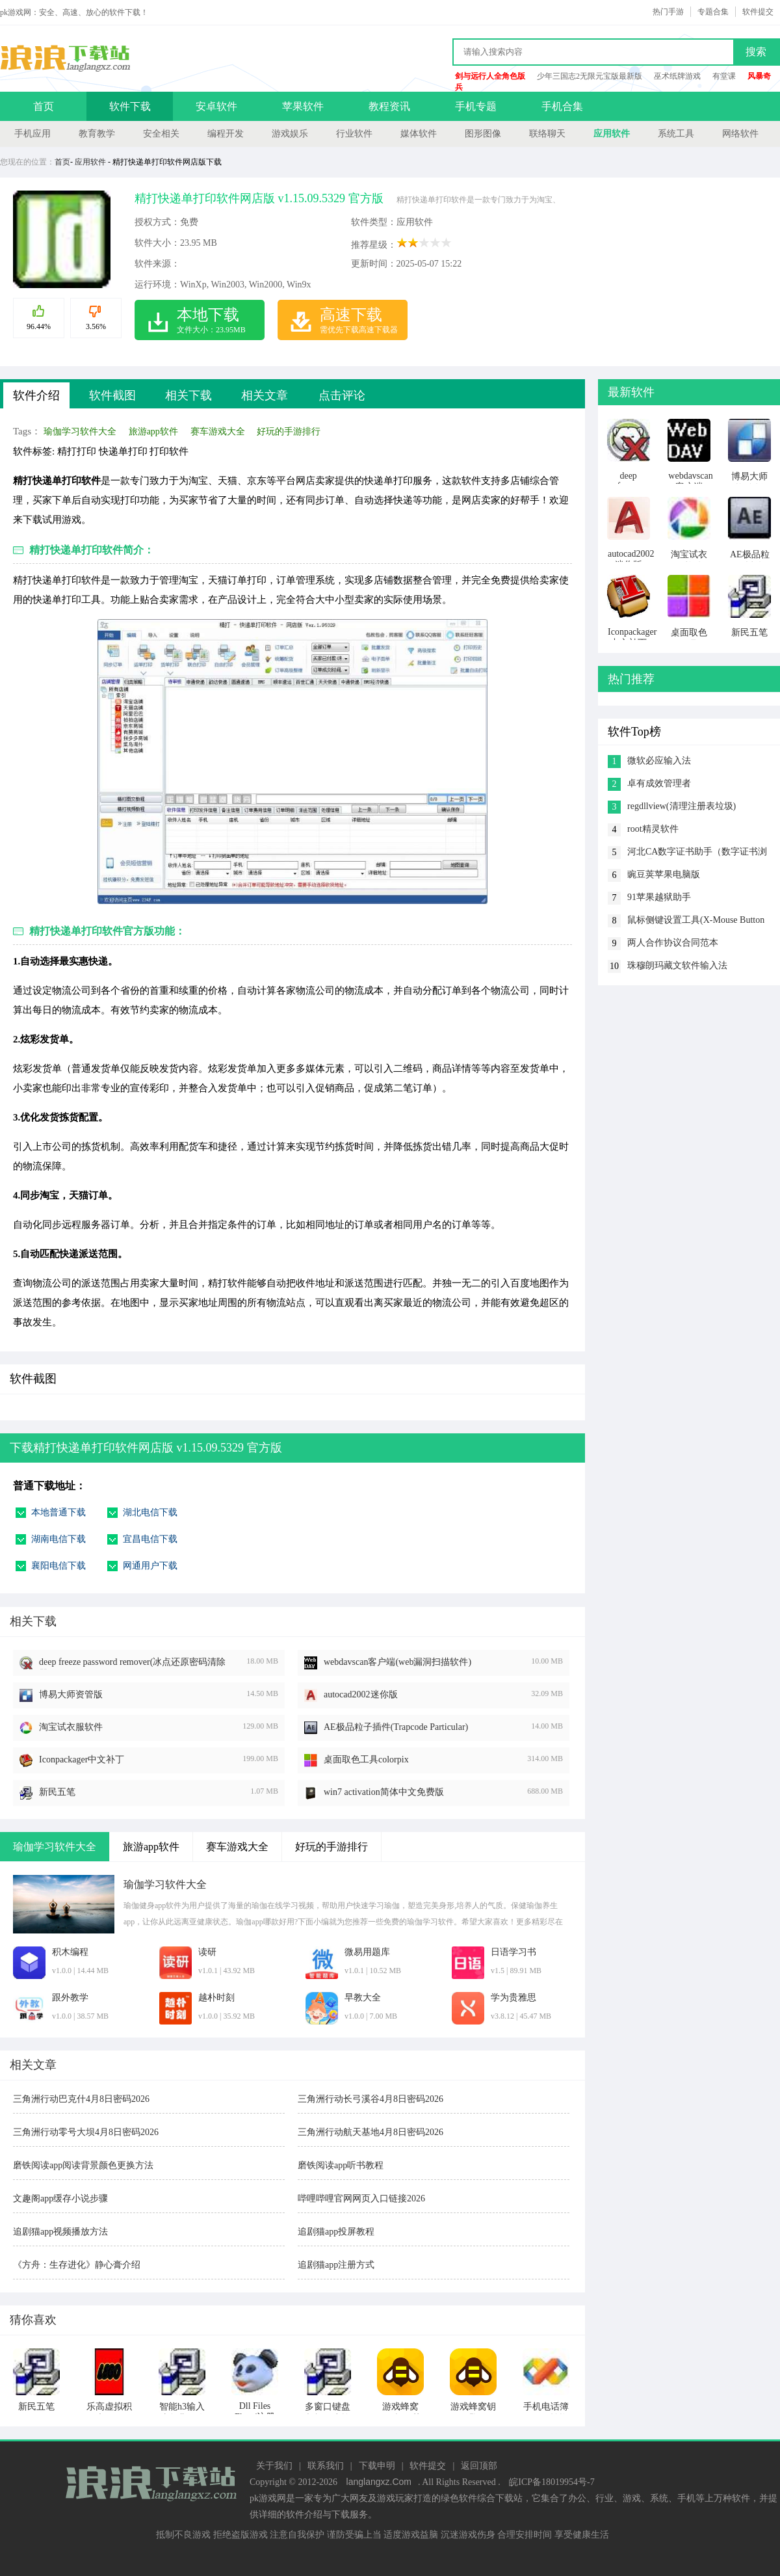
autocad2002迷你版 (361, 1694)
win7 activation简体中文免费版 (384, 1792)
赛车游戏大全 (217, 431)
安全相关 (161, 134)
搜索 (756, 51)
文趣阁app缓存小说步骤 (60, 2198)
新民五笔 (57, 1792)
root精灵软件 (653, 829)
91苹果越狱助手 (659, 897)
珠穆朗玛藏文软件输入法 (677, 965)
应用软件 (611, 134)
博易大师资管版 (71, 1694)
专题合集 (713, 11)
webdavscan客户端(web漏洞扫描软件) (397, 1662)
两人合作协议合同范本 (672, 943)
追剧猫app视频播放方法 (60, 2232)
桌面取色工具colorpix (366, 1759)
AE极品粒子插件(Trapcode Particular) (396, 1727)
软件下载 (130, 106)
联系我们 (325, 2466)
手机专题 (476, 106)
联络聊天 (547, 134)
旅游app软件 (153, 431)
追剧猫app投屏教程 (336, 2232)
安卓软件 (216, 106)
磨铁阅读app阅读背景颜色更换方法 (83, 2165)
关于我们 (274, 2466)
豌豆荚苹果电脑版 (663, 874)
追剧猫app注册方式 (336, 2265)
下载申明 (377, 2466)
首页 (43, 106)
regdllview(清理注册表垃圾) (681, 806)
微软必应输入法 (659, 760)
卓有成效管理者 (659, 783)
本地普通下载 (58, 1512)
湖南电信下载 (58, 1539)
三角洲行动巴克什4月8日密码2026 (81, 2099)
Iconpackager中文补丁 (81, 1759)
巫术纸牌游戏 (677, 76)
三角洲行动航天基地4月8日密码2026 (370, 2132)
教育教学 (97, 134)
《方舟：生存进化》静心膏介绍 (76, 2265)
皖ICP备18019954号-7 (551, 2482)
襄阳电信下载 (58, 1566)
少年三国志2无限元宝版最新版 (589, 76)
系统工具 (676, 134)
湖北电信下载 (150, 1512)
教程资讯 (389, 106)
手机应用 (32, 134)
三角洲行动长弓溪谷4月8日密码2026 (370, 2099)
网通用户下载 (150, 1566)
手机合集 (562, 106)
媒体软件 (418, 134)
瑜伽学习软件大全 (80, 431)
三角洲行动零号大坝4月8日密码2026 (86, 2132)
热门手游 (668, 11)
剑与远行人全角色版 (490, 76)
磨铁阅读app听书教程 (341, 2165)
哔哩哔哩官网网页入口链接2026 (361, 2198)
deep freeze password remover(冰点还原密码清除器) (132, 1663)
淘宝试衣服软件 (71, 1727)
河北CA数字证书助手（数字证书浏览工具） (697, 853)
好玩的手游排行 (288, 431)
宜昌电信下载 (150, 1539)
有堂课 (724, 76)
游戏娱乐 (290, 134)
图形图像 (483, 134)
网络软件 (740, 134)
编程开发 (225, 134)
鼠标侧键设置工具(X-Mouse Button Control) (695, 921)
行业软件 (354, 134)
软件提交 (758, 11)
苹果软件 (303, 106)
